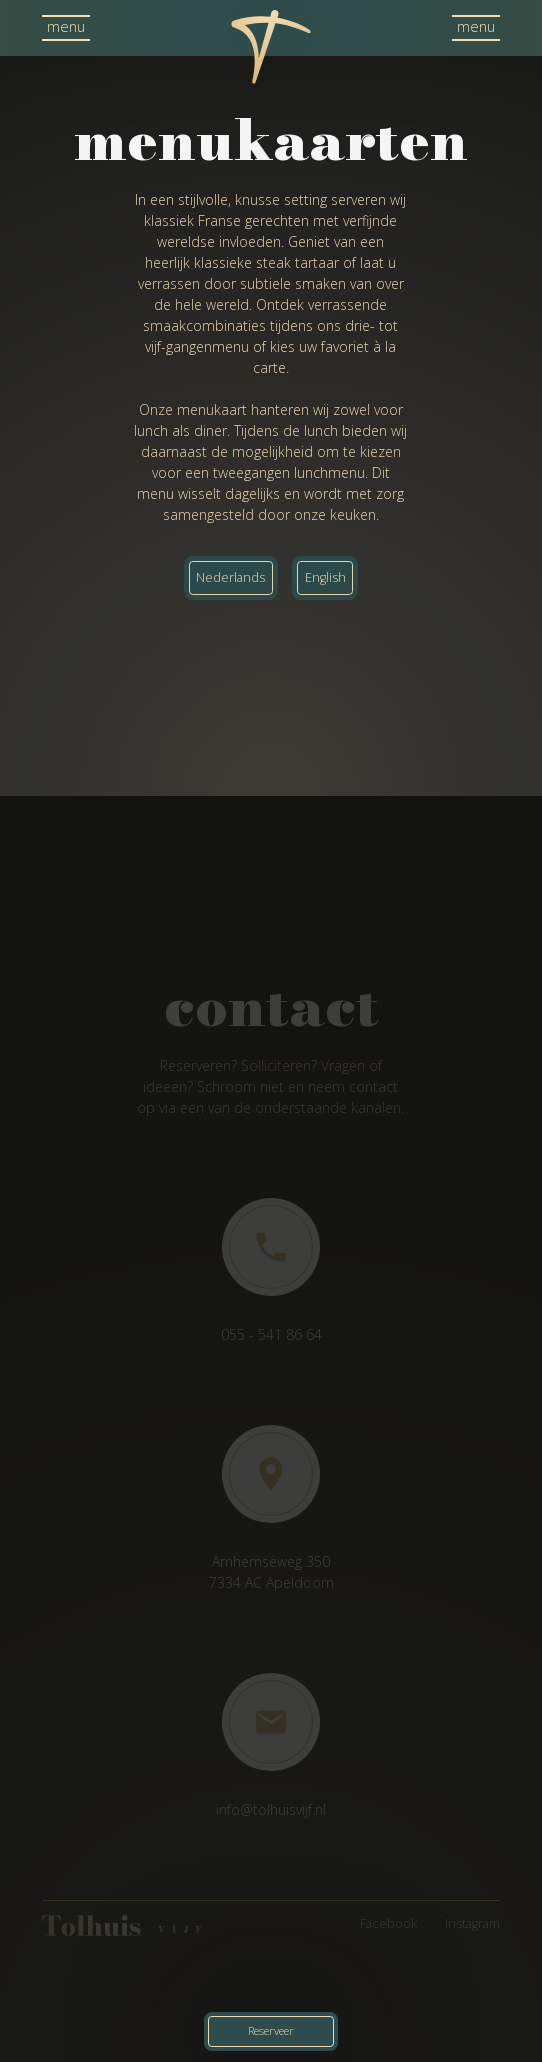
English (325, 577)
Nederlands (230, 577)
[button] (66, 28)
